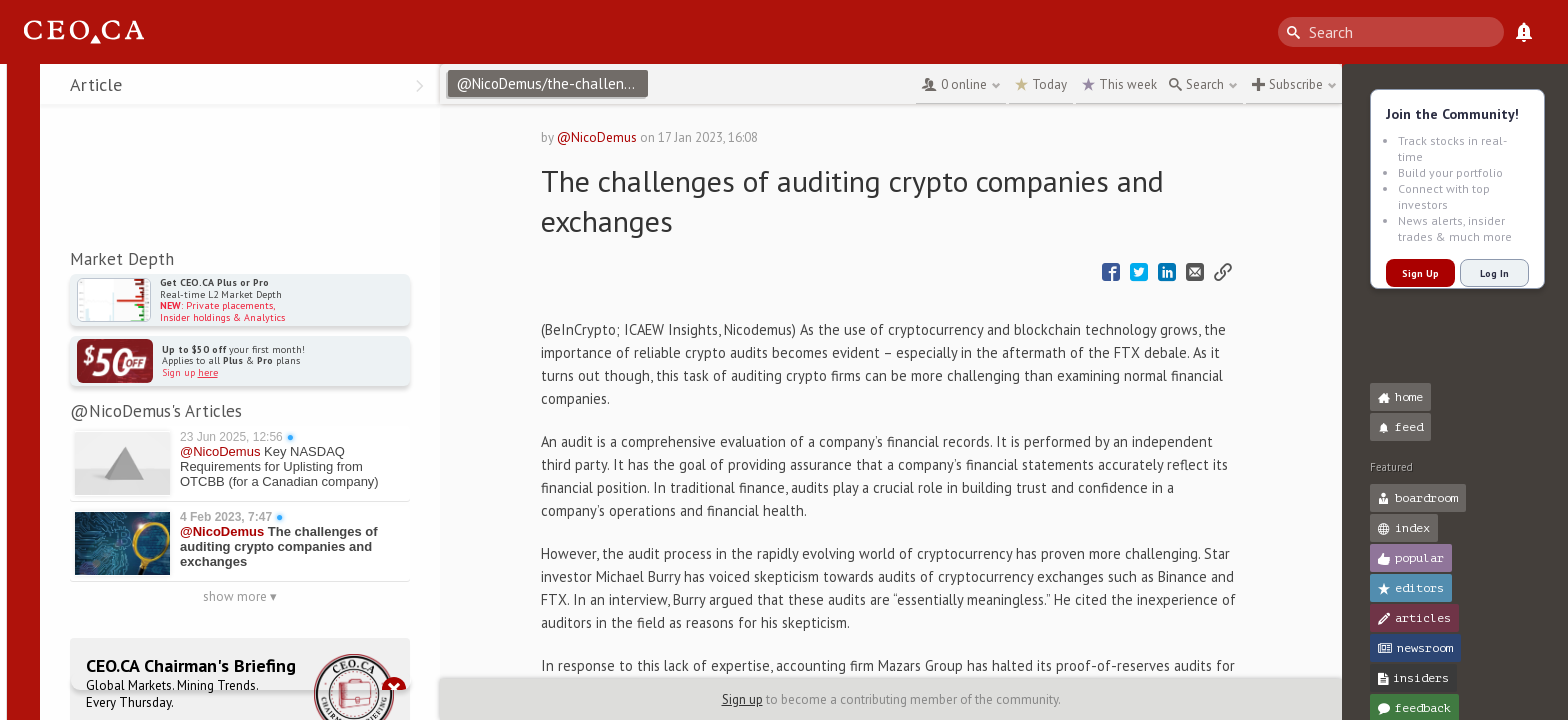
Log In (1494, 273)
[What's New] (1524, 32)
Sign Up (1420, 273)
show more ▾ (240, 596)
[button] (20, 88)
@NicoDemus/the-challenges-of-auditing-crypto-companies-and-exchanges (552, 83)
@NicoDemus (597, 137)
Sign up (742, 699)
